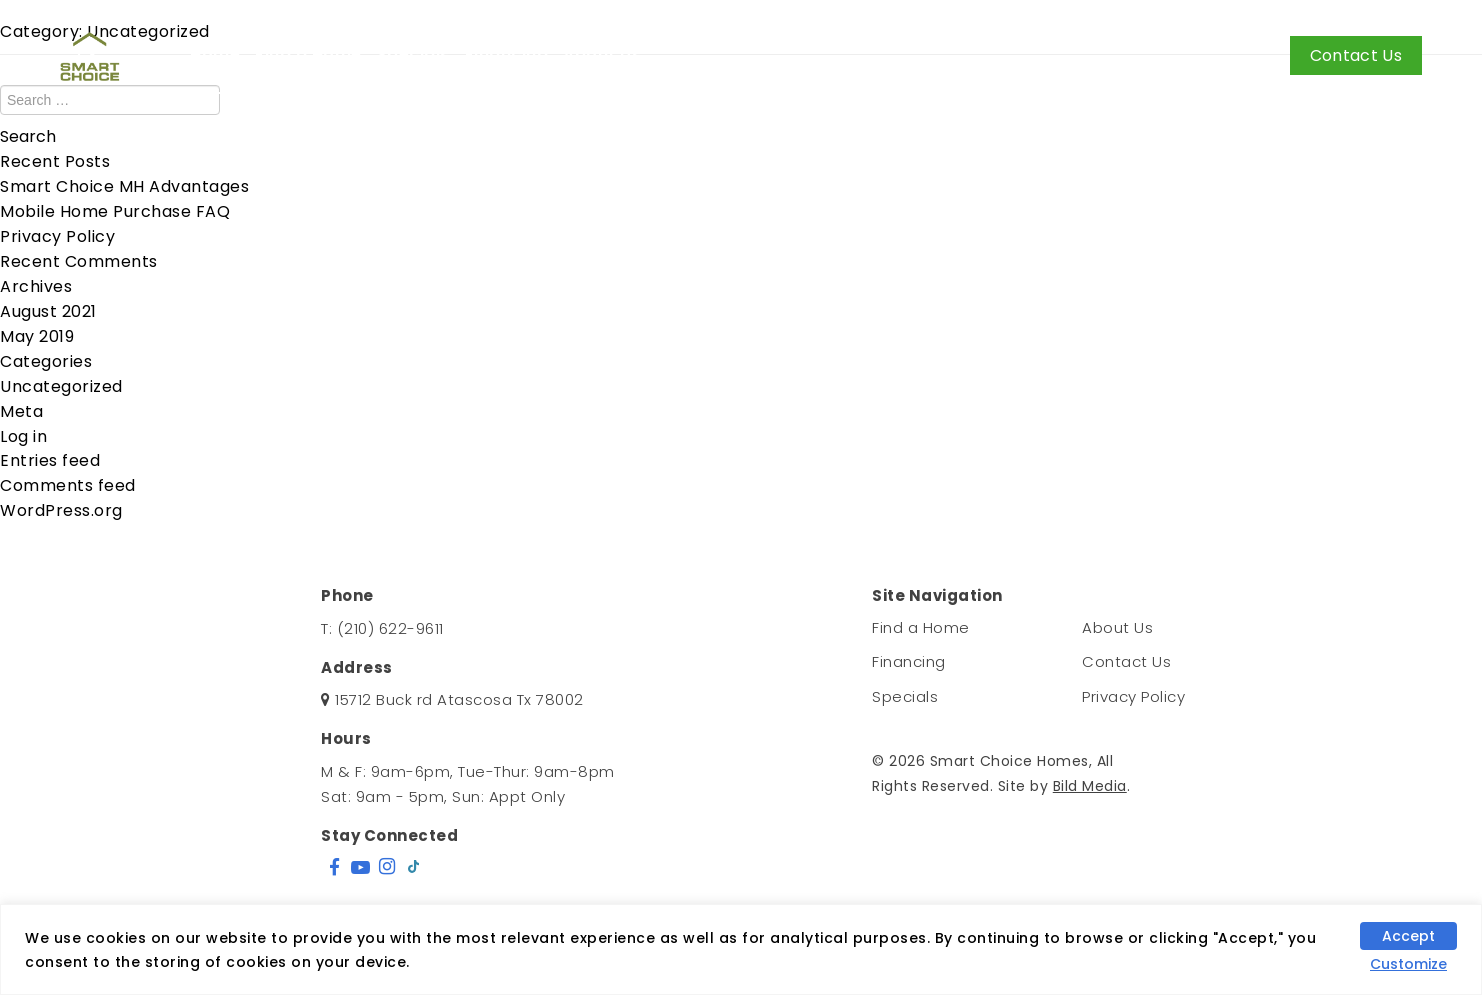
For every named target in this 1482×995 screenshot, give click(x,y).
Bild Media (1090, 786)
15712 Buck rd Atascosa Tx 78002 (459, 699)
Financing (507, 54)
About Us (602, 54)
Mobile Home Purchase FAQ (115, 211)
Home (215, 54)
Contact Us (1356, 55)
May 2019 (37, 336)
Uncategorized (61, 386)
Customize (1408, 964)
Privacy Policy (57, 236)
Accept (1408, 936)
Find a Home (308, 54)
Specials (413, 54)
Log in (23, 436)
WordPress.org (61, 510)
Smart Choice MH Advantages (124, 186)
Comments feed (68, 485)
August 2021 (48, 311)
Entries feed (50, 460)
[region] (741, 949)
